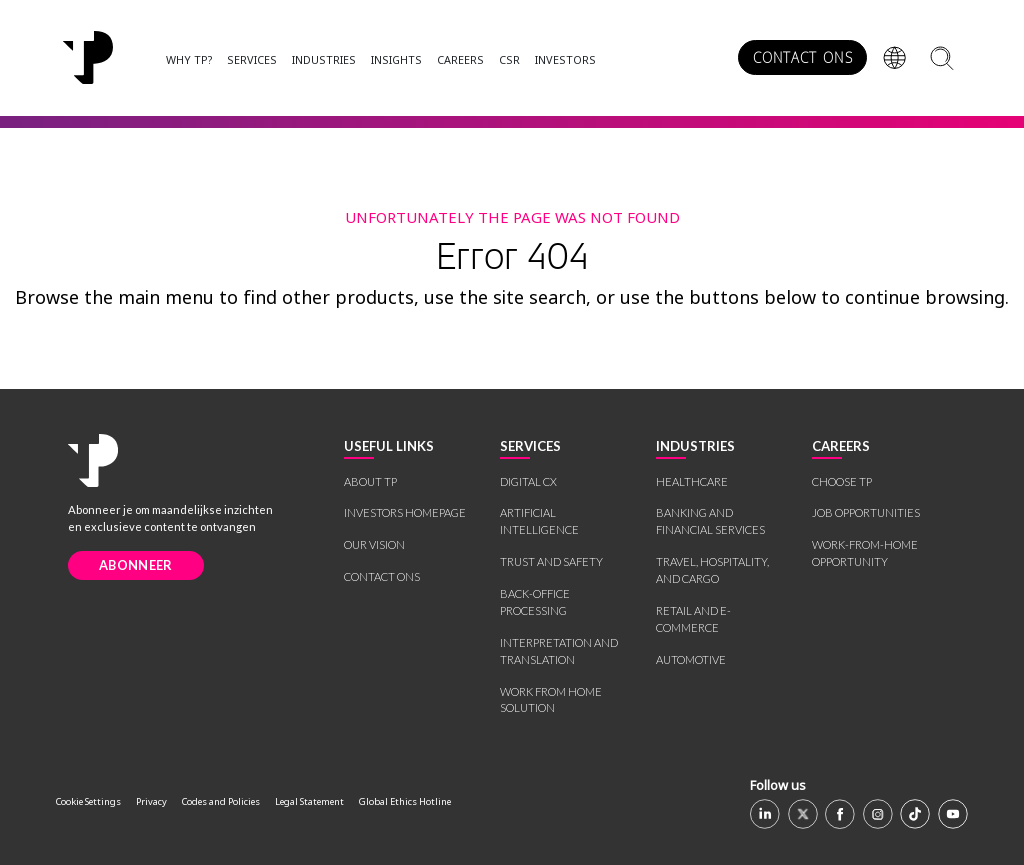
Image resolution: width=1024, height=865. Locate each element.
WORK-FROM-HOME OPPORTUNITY (865, 553)
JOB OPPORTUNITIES (866, 512)
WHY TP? (189, 59)
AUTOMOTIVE (691, 659)
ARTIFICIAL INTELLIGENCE (539, 521)
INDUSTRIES (324, 59)
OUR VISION (374, 544)
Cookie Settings (88, 801)
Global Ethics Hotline (405, 801)
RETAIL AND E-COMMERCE (693, 619)
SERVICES (252, 59)
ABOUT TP (370, 481)
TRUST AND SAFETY (551, 561)
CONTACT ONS (803, 58)
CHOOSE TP (842, 481)
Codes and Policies (221, 801)
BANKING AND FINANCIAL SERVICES (710, 521)
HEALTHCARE (692, 481)
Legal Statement (309, 801)
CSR (509, 59)
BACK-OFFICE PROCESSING (535, 602)
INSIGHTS (396, 59)
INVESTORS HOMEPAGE (405, 512)
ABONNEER (135, 565)
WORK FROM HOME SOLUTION (551, 700)
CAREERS (460, 59)
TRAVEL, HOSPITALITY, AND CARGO (712, 570)
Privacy (151, 801)
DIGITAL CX (528, 481)
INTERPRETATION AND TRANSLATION (559, 651)
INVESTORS (565, 59)
